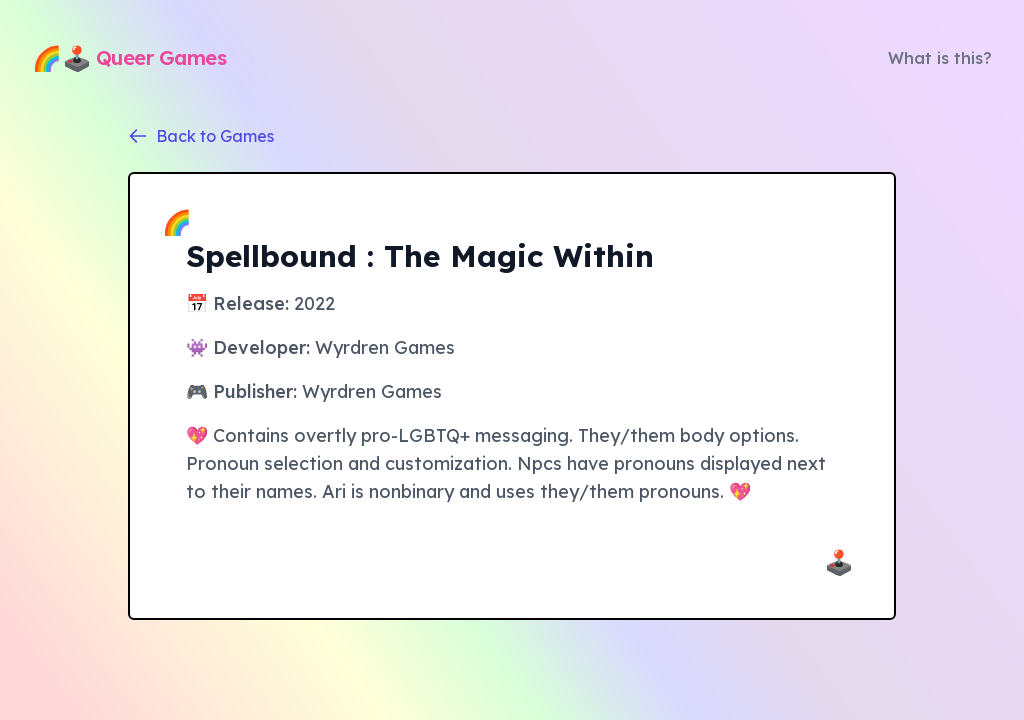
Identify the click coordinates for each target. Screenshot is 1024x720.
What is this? (940, 58)
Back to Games (201, 136)
